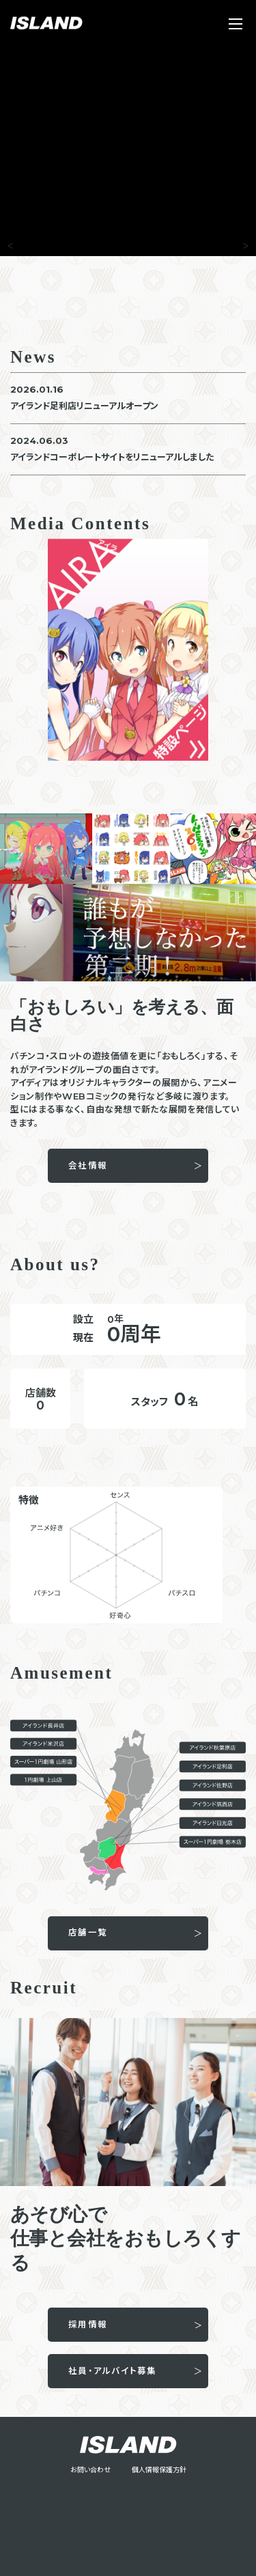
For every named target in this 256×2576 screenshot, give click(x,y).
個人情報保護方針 (159, 2470)
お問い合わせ (90, 2470)
